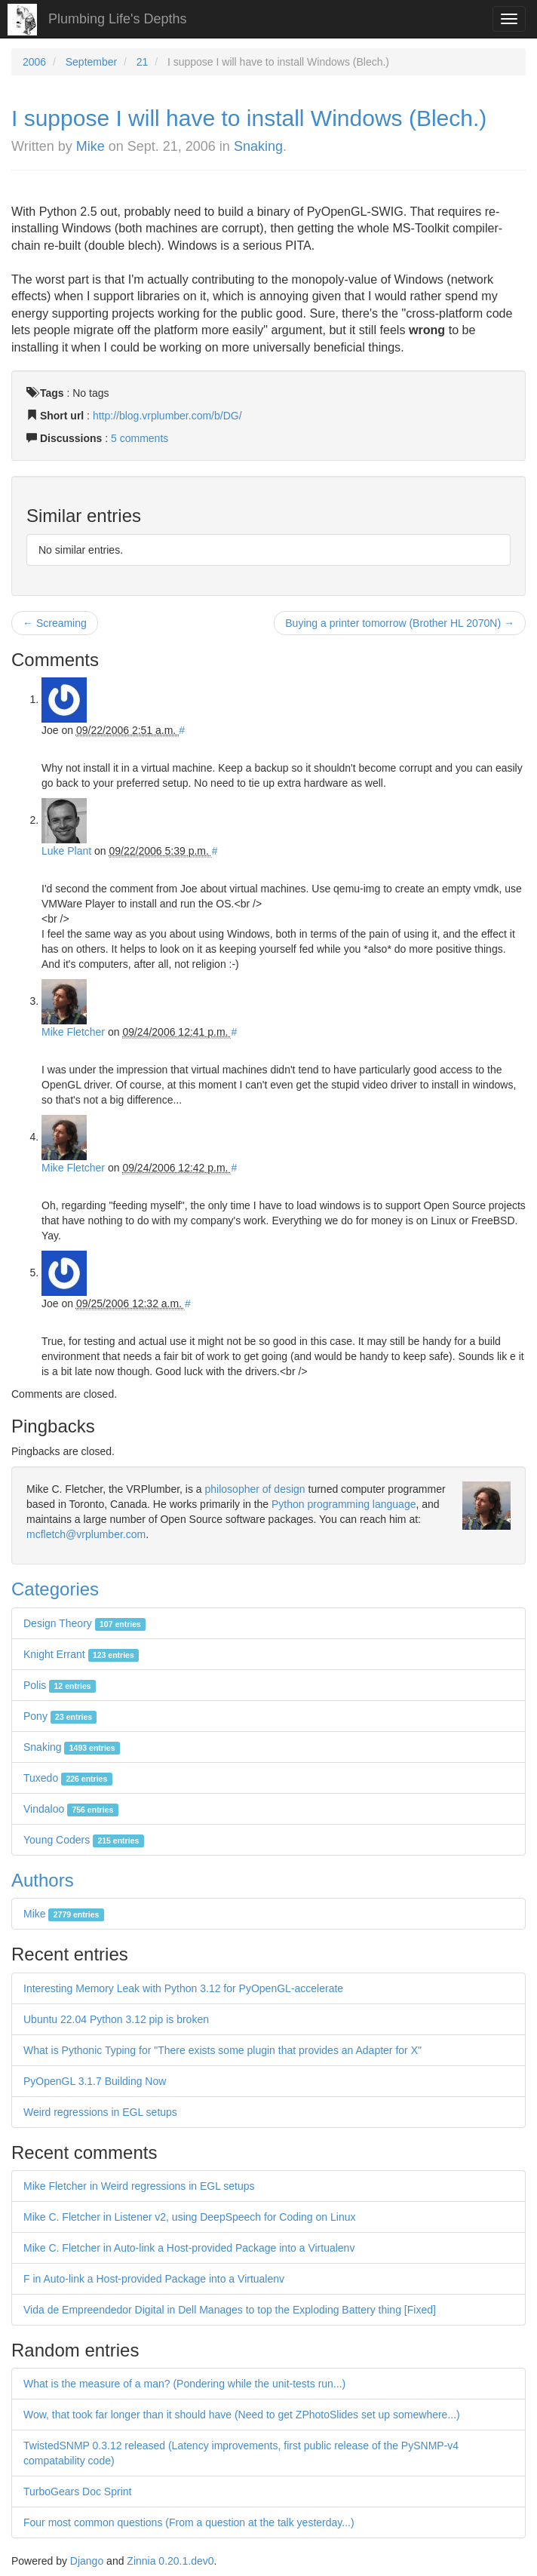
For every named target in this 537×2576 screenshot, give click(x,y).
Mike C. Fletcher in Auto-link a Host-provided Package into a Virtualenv (188, 2248)
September (91, 62)
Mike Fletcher (73, 1032)
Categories (55, 1589)
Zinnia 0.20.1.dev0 (170, 2561)
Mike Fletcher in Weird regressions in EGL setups (139, 2186)
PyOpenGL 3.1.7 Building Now (94, 2081)
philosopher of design (255, 1489)
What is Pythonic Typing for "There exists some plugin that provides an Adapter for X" (222, 2050)
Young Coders (83, 1840)
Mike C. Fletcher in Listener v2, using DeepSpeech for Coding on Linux (189, 2217)
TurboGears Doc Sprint (77, 2491)
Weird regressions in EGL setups (100, 2112)
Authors (42, 1880)
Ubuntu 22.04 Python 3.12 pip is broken (116, 2019)
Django (86, 2561)
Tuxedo (67, 1778)
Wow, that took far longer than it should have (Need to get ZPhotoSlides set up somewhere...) (241, 2415)
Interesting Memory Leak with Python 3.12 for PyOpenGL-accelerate (183, 1988)
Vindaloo (70, 1809)
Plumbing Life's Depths (117, 18)
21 (143, 62)
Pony (60, 1716)
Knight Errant (81, 1654)
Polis (59, 1685)
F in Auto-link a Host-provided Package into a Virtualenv (153, 2279)
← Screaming (55, 623)
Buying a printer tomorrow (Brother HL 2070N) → (399, 623)
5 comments (139, 438)
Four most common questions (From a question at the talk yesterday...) (188, 2522)
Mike (90, 146)
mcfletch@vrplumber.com (86, 1534)
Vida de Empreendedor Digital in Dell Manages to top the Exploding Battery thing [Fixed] (229, 2310)
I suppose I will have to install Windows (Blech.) (248, 118)
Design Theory (84, 1623)
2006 (34, 62)
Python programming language (344, 1504)
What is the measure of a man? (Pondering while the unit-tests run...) (184, 2384)
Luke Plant (66, 851)
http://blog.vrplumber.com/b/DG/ (167, 416)
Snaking (258, 146)
